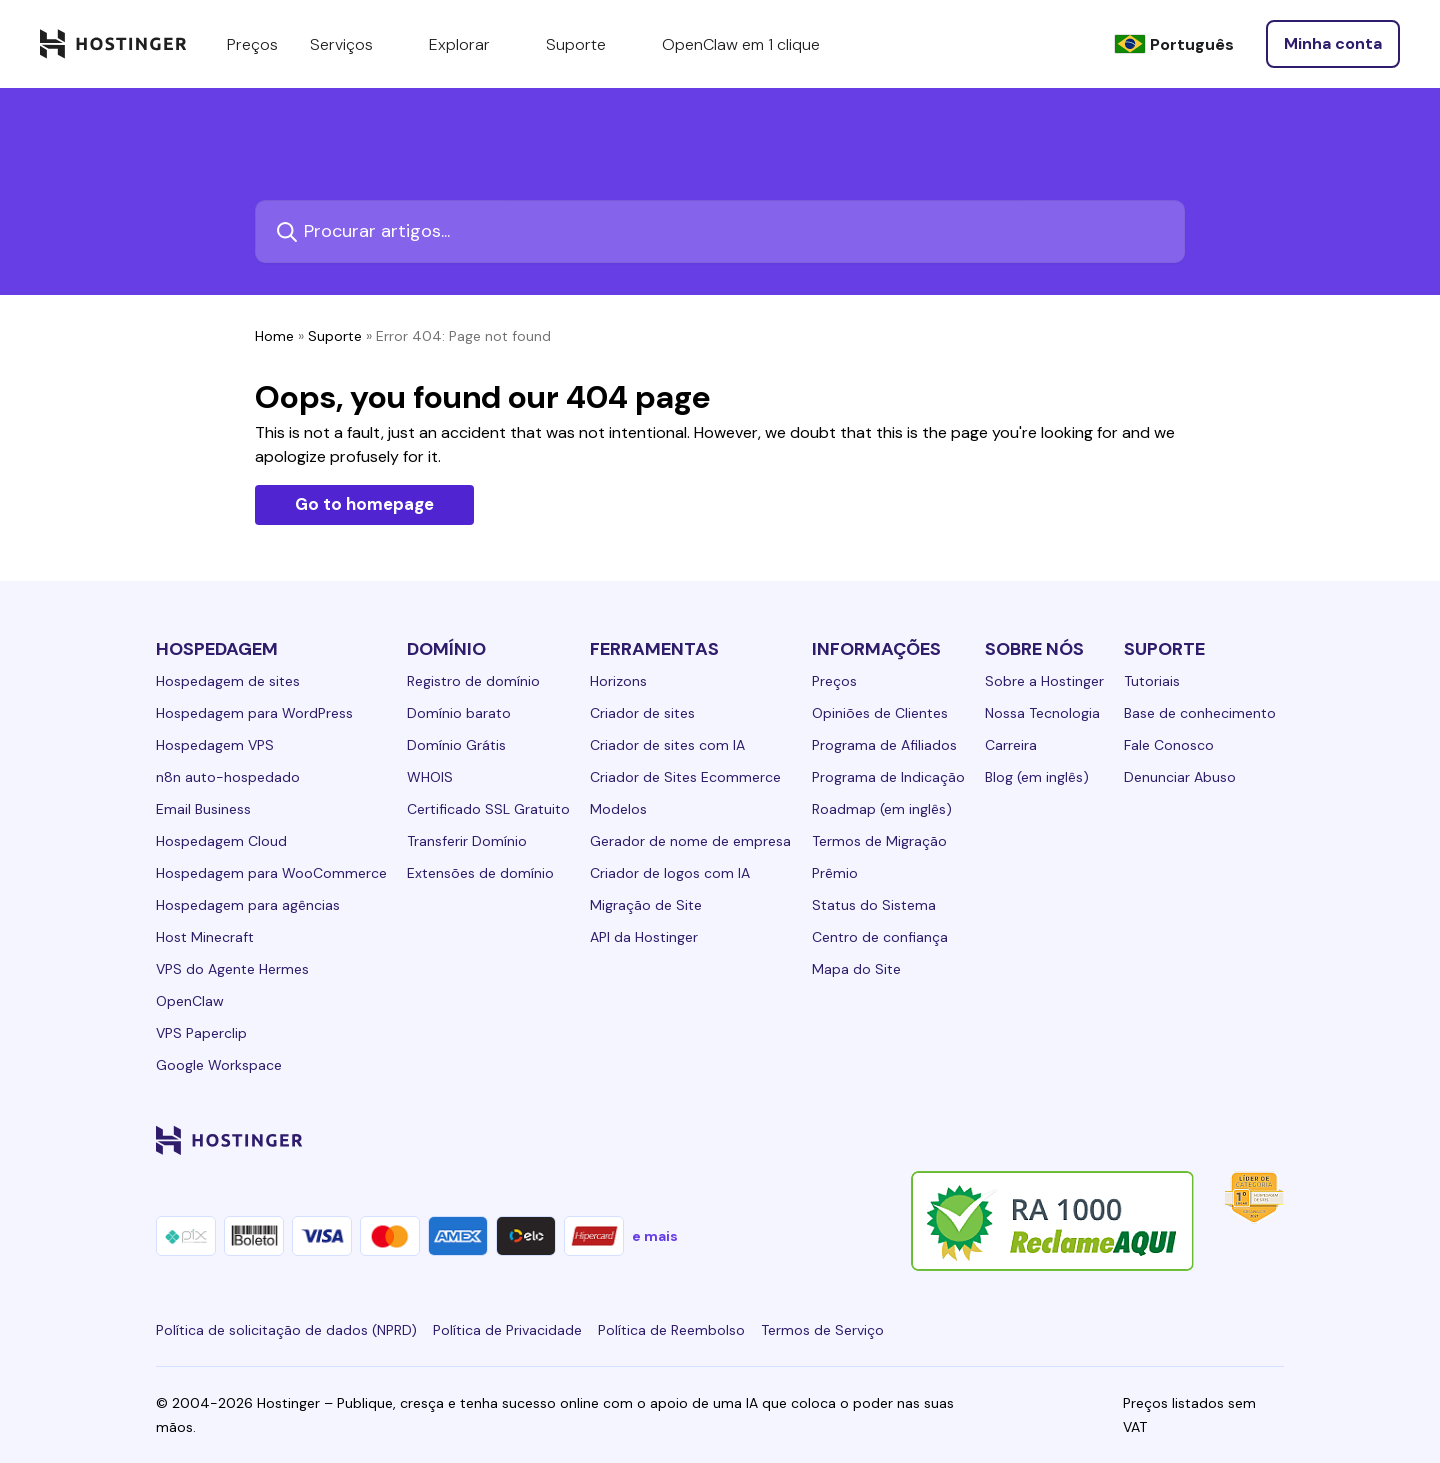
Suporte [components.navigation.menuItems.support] (588, 44)
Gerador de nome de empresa (690, 841)
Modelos (618, 809)
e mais (655, 1236)
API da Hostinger (644, 937)
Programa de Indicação (888, 777)
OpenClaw (190, 1001)
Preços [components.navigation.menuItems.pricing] (252, 44)
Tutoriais (1152, 681)
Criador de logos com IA (670, 873)
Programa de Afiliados (884, 745)
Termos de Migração (879, 841)
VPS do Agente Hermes (232, 969)
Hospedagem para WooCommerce (271, 873)
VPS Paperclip (201, 1033)
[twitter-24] (1152, 1140)
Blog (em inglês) (1037, 777)
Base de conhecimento (1200, 713)
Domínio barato (459, 713)
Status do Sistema (874, 905)
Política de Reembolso (671, 1330)
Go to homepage (364, 504)
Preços (834, 681)
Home (274, 336)
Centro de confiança (880, 937)
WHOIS (430, 777)
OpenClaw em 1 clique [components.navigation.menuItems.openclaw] (741, 44)
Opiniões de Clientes (880, 713)
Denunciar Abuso (1180, 777)
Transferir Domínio (467, 841)
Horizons (618, 681)
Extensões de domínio (480, 873)
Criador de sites (642, 713)
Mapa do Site (856, 969)
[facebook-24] (1072, 1140)
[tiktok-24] (1272, 1140)
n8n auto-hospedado (228, 777)
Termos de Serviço (822, 1330)
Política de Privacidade (507, 1330)
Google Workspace (219, 1065)
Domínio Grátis (456, 745)
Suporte (335, 336)
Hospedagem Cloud (221, 841)
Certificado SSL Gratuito (488, 809)
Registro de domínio (473, 681)
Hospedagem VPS (215, 745)
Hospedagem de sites (228, 681)
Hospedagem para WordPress (254, 713)
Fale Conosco (1169, 745)
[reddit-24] (1232, 1140)
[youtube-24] (1192, 1140)
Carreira (1011, 745)
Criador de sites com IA (667, 745)
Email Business (203, 809)
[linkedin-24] (1032, 1140)
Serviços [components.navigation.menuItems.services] (353, 44)
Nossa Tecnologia (1042, 713)
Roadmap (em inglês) (882, 809)
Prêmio (835, 873)
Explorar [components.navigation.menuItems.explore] (471, 44)
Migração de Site (646, 905)
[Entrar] (1333, 44)
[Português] (1174, 44)
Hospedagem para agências (248, 905)
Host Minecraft (205, 937)
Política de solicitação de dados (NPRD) (286, 1330)
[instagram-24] (1112, 1140)
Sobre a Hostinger (1044, 681)
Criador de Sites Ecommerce (685, 777)
